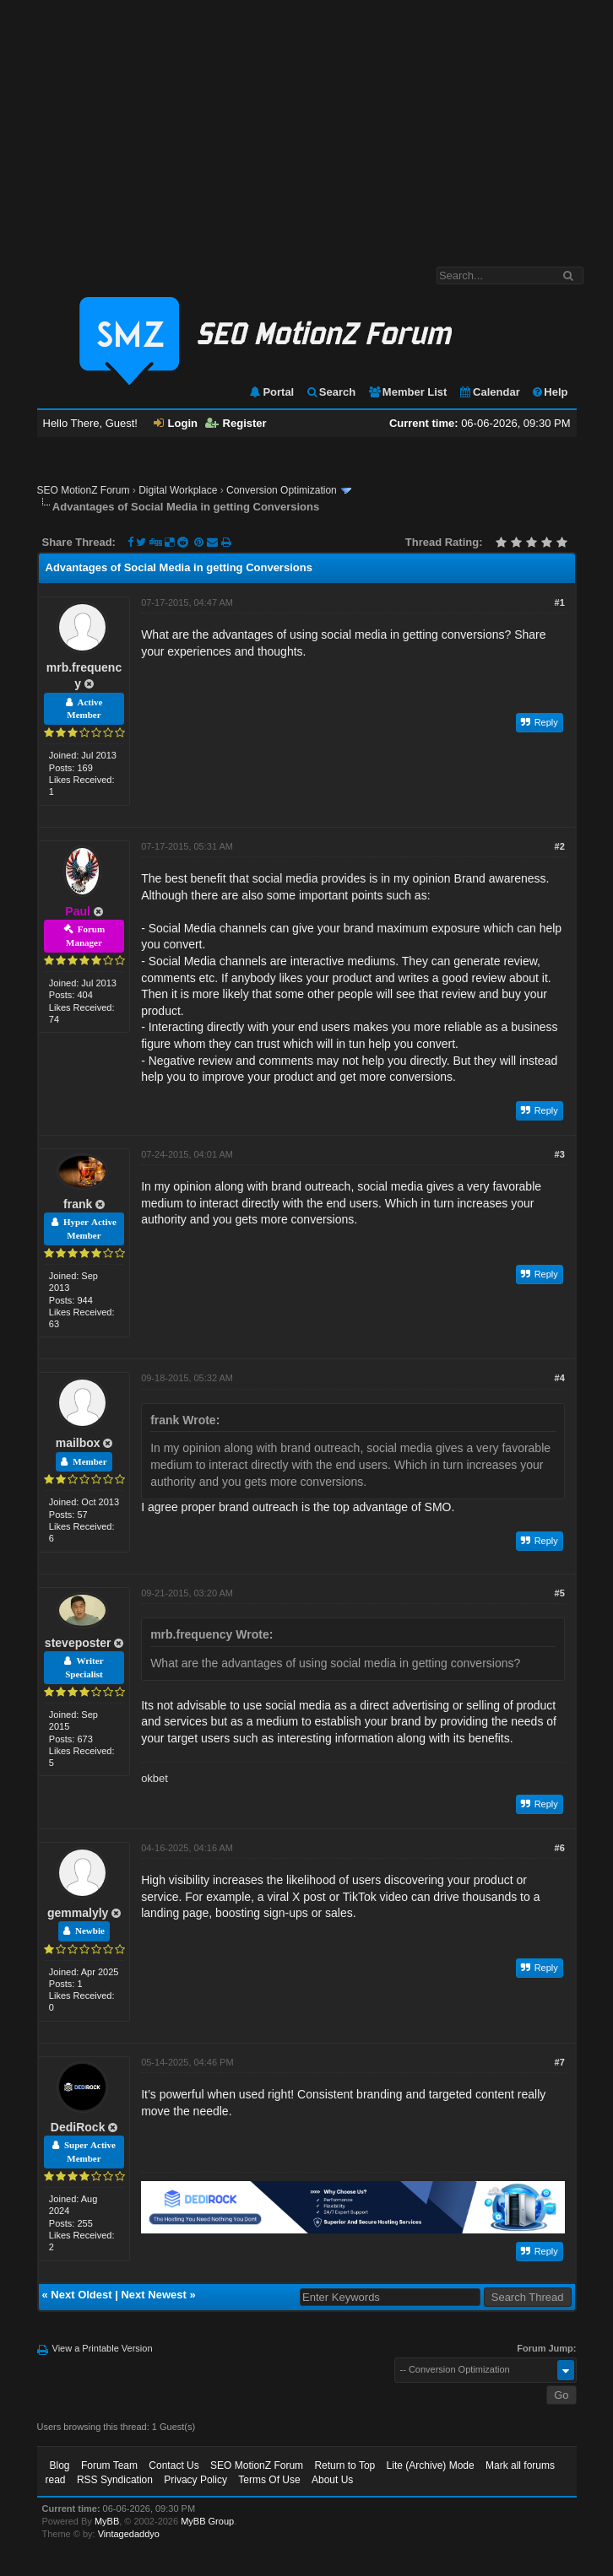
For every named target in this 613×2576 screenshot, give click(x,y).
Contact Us (173, 2465)
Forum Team (109, 2465)
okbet (154, 1778)
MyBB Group (207, 2521)
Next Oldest (81, 2294)
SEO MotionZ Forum (83, 490)
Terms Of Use (269, 2480)
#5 (560, 1593)
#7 (560, 2062)
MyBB (107, 2521)
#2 (560, 846)
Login (176, 423)
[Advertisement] (306, 125)
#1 (560, 602)
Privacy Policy (195, 2480)
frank (77, 1204)
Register (236, 423)
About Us (332, 2480)
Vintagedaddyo (129, 2534)
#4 (560, 1378)
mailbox (78, 1443)
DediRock (78, 2127)
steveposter (78, 1643)
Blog (60, 2465)
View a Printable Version (102, 2348)
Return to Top (344, 2465)
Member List (407, 392)
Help (549, 392)
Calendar (489, 392)
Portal (271, 392)
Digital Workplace (177, 490)
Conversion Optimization (281, 490)
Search (330, 392)
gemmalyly (77, 1913)
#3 (560, 1154)
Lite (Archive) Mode (431, 2465)
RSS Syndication (115, 2480)
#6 (560, 1848)
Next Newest (153, 2294)
